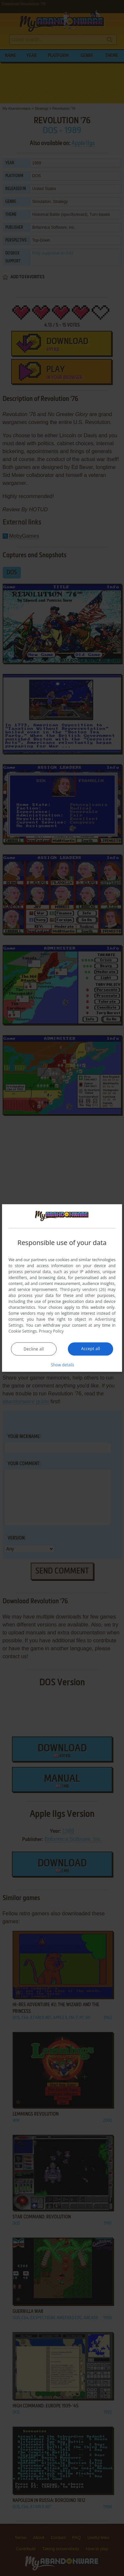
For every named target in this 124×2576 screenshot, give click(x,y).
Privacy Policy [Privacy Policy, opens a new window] (51, 1331)
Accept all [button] (90, 1348)
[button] (62, 1364)
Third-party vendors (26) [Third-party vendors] (83, 1289)
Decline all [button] (33, 1348)
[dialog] (62, 1288)
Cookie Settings (23, 1331)
